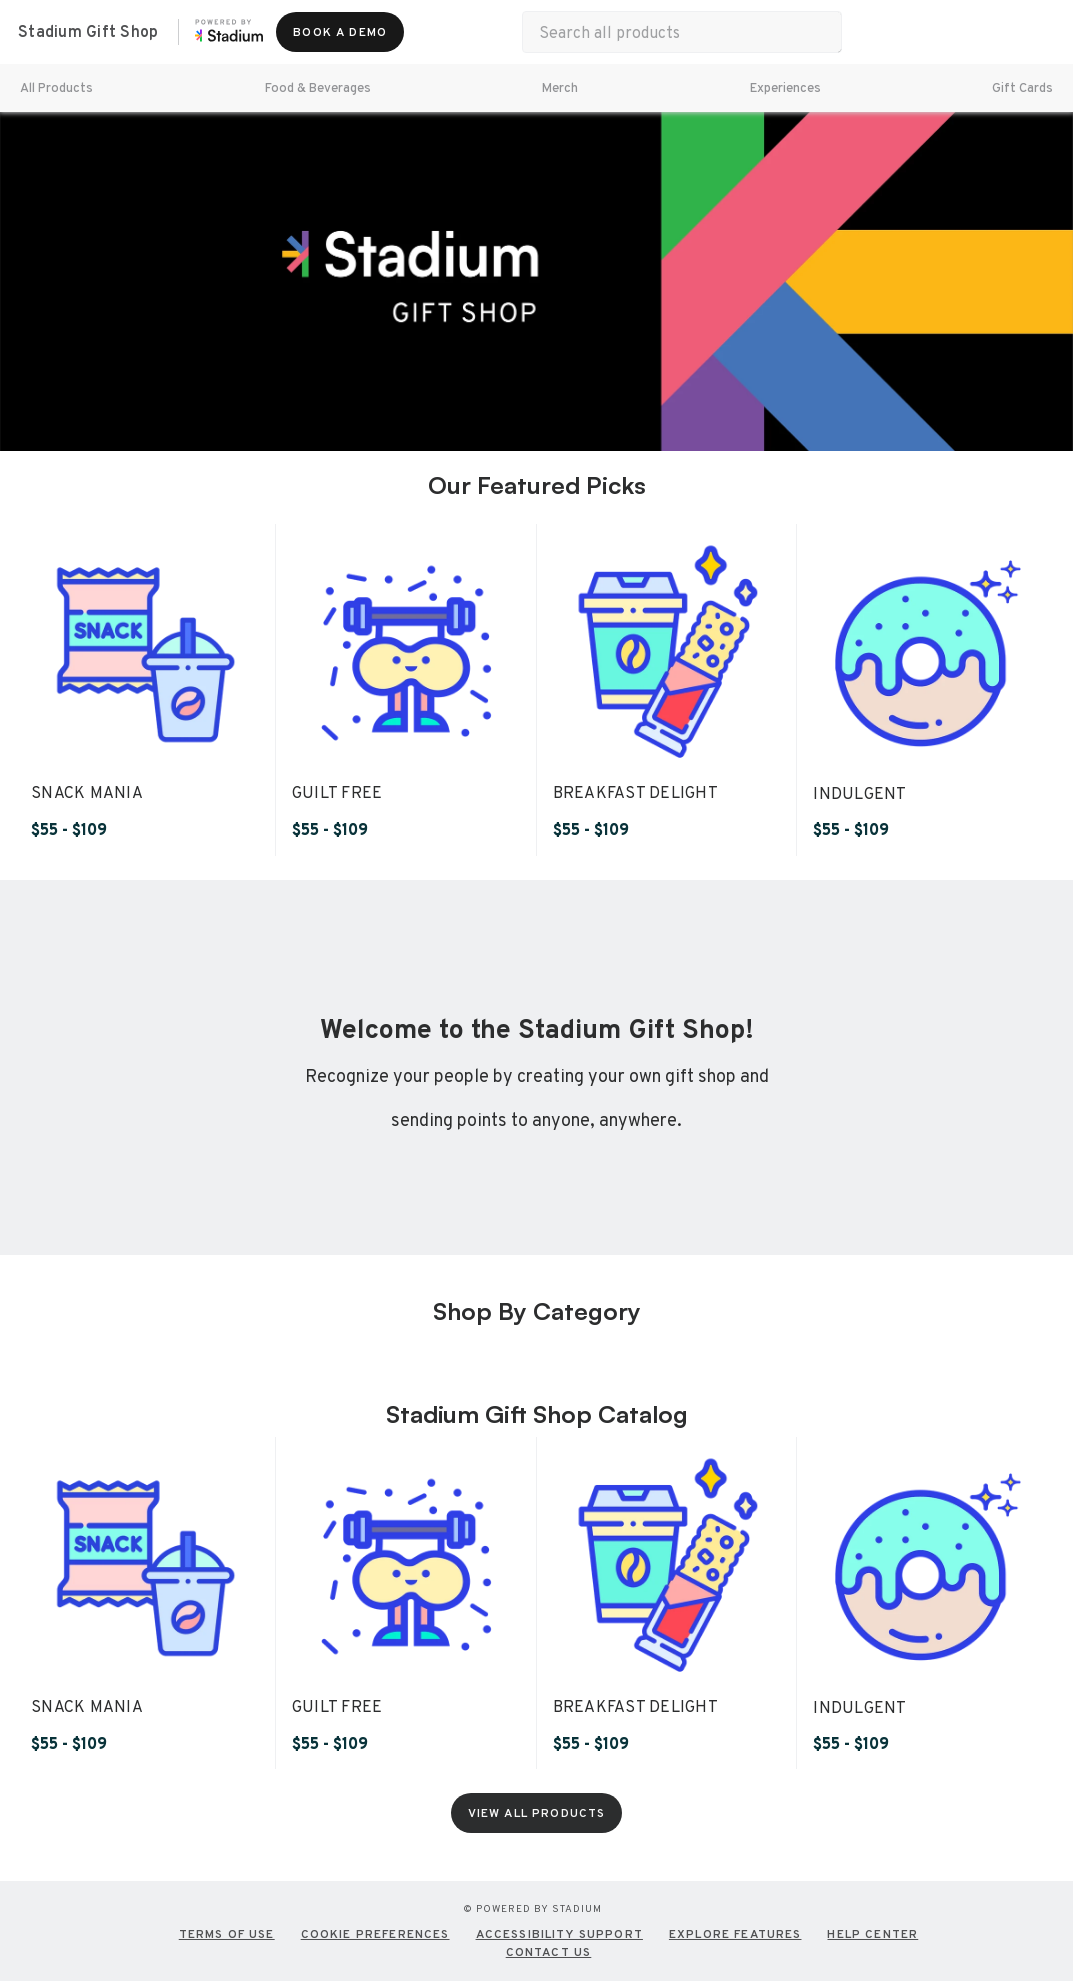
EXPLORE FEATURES (735, 1934)
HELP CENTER (872, 1934)
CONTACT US (549, 1952)
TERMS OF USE (227, 1934)
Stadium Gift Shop (88, 31)
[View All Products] (537, 1813)
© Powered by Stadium (532, 1908)
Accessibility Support (559, 1934)
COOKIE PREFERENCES (375, 1934)
